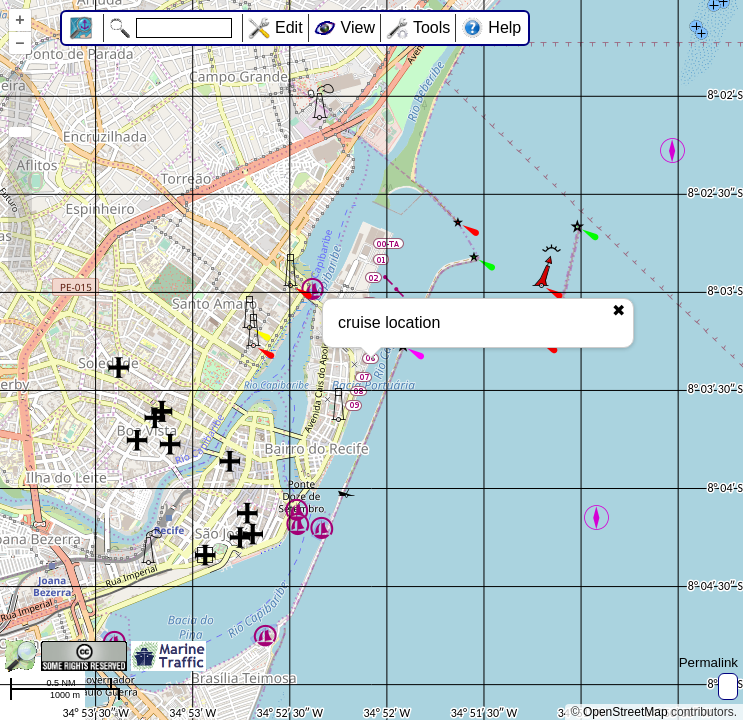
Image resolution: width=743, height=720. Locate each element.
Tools (431, 27)
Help (504, 27)
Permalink (708, 662)
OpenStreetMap (625, 712)
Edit (289, 27)
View (358, 27)
